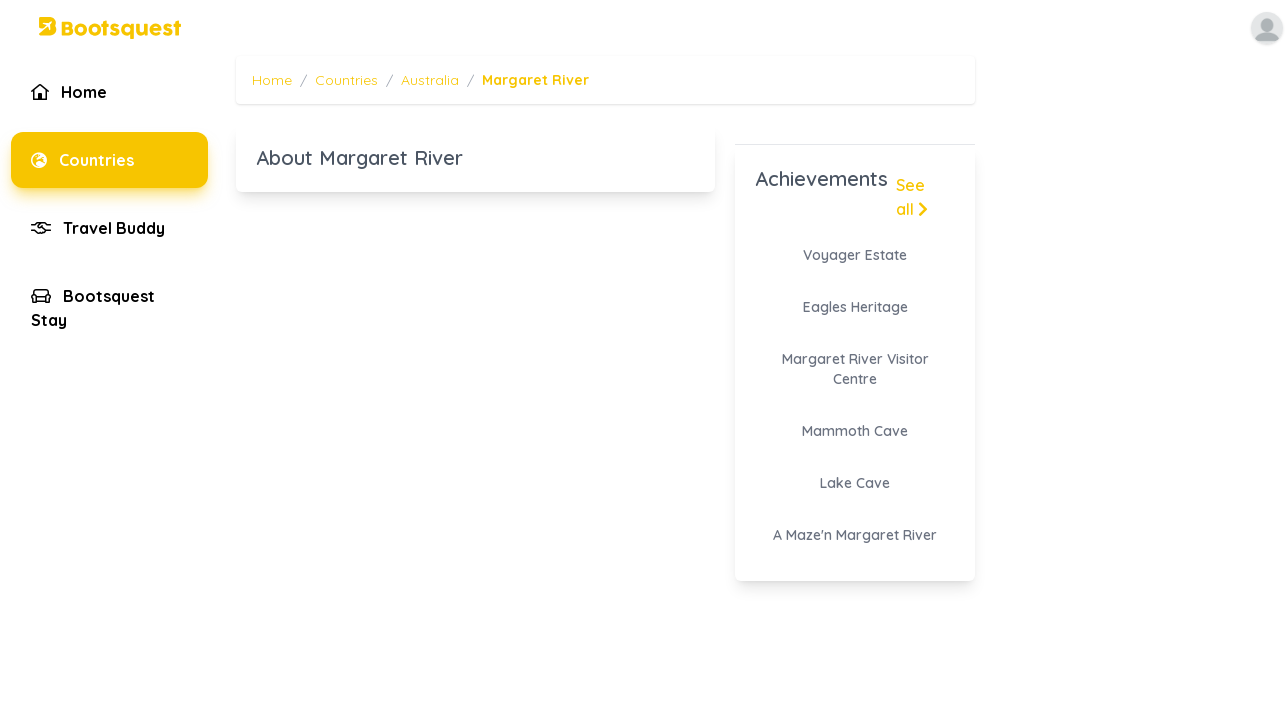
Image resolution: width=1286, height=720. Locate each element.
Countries (346, 80)
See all (912, 197)
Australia (430, 80)
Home (272, 80)
